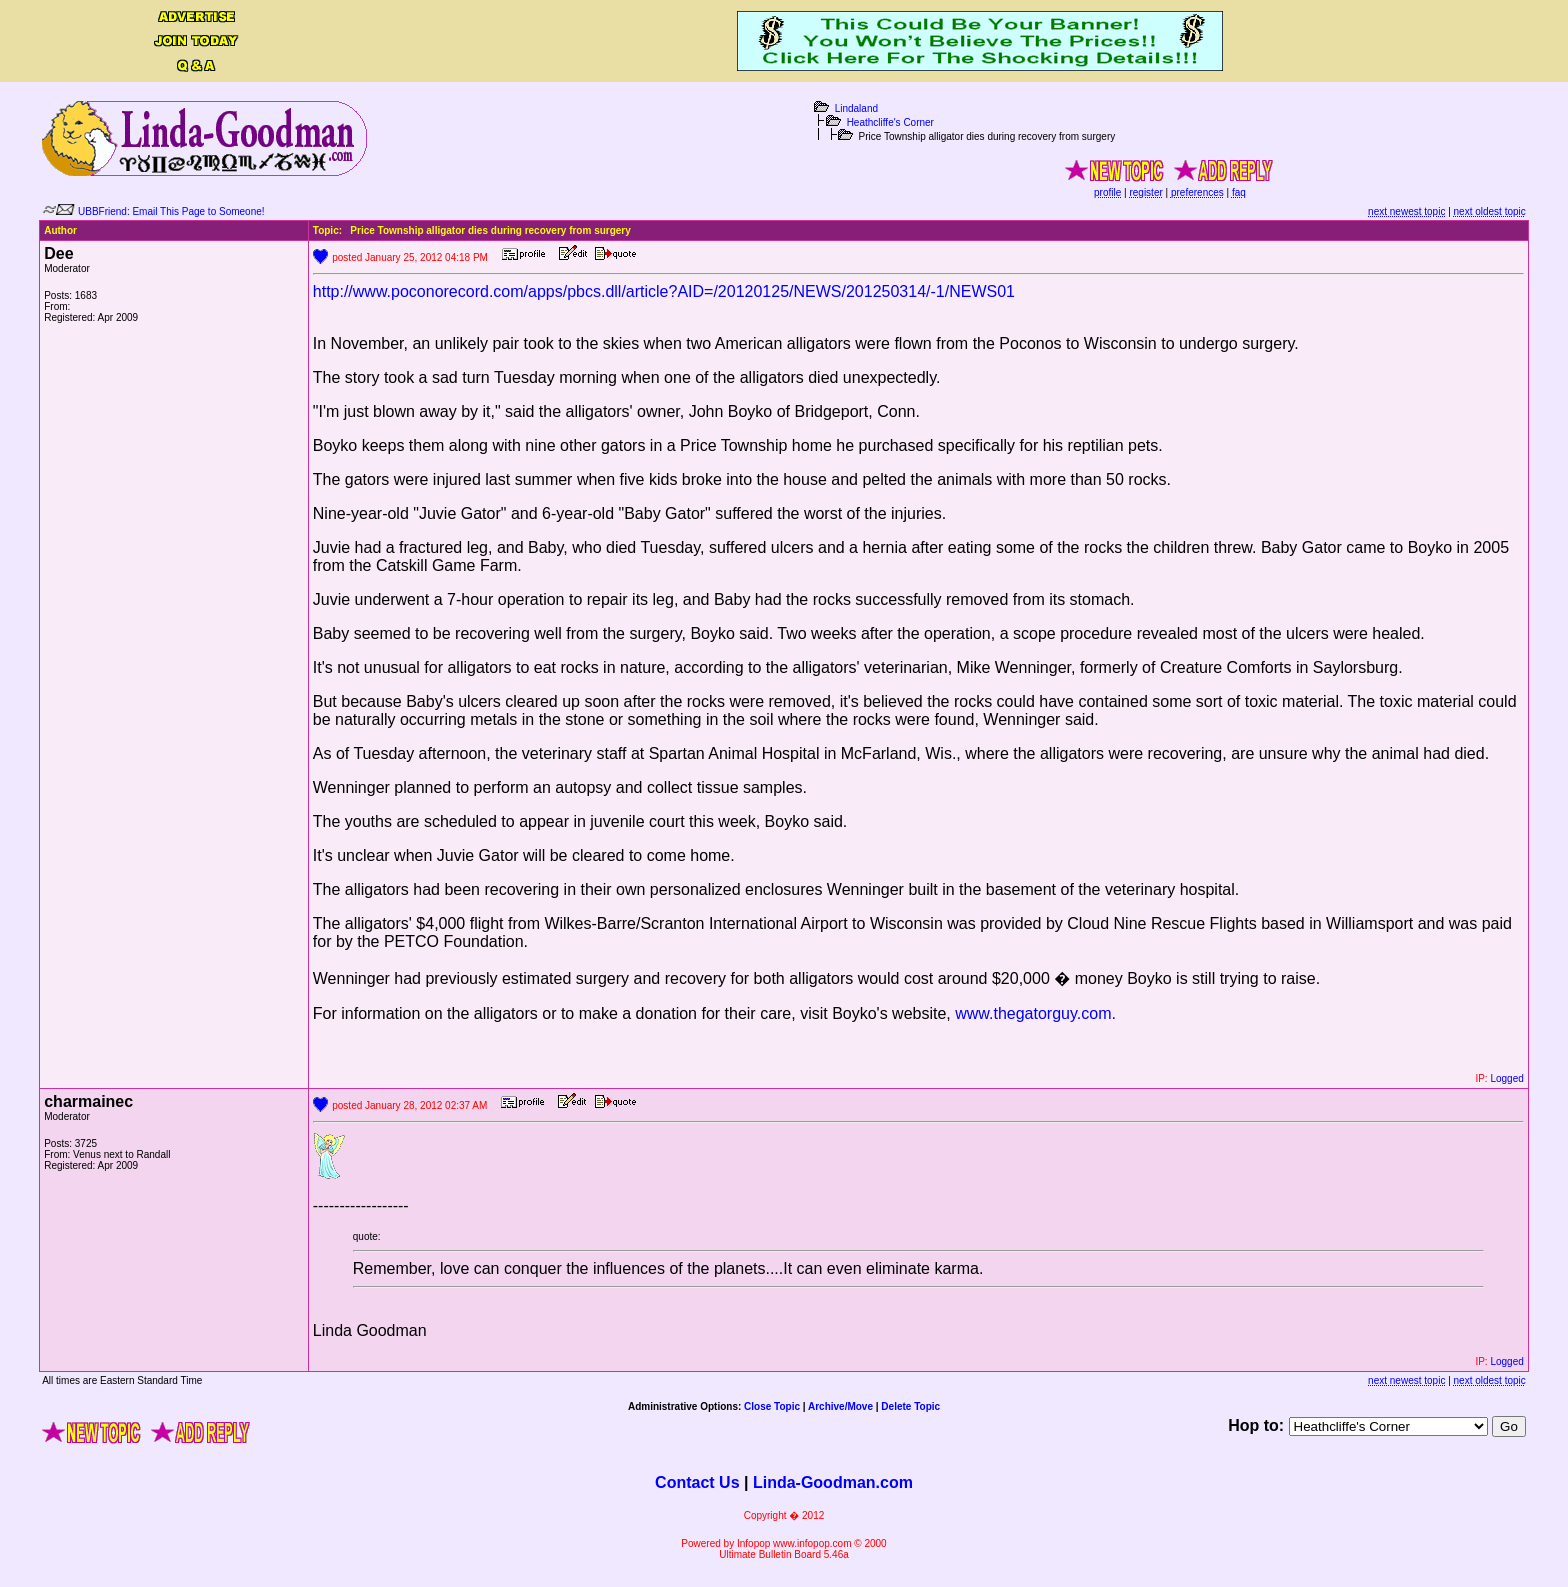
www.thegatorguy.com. (1035, 1013)
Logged (1506, 1078)
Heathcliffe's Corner (890, 122)
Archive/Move (840, 1406)
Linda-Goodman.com (833, 1482)
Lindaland (856, 108)
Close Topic (772, 1406)
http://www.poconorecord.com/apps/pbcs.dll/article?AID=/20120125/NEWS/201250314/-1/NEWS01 (664, 291)
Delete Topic (910, 1406)
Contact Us (697, 1482)
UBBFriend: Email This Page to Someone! (171, 211)
